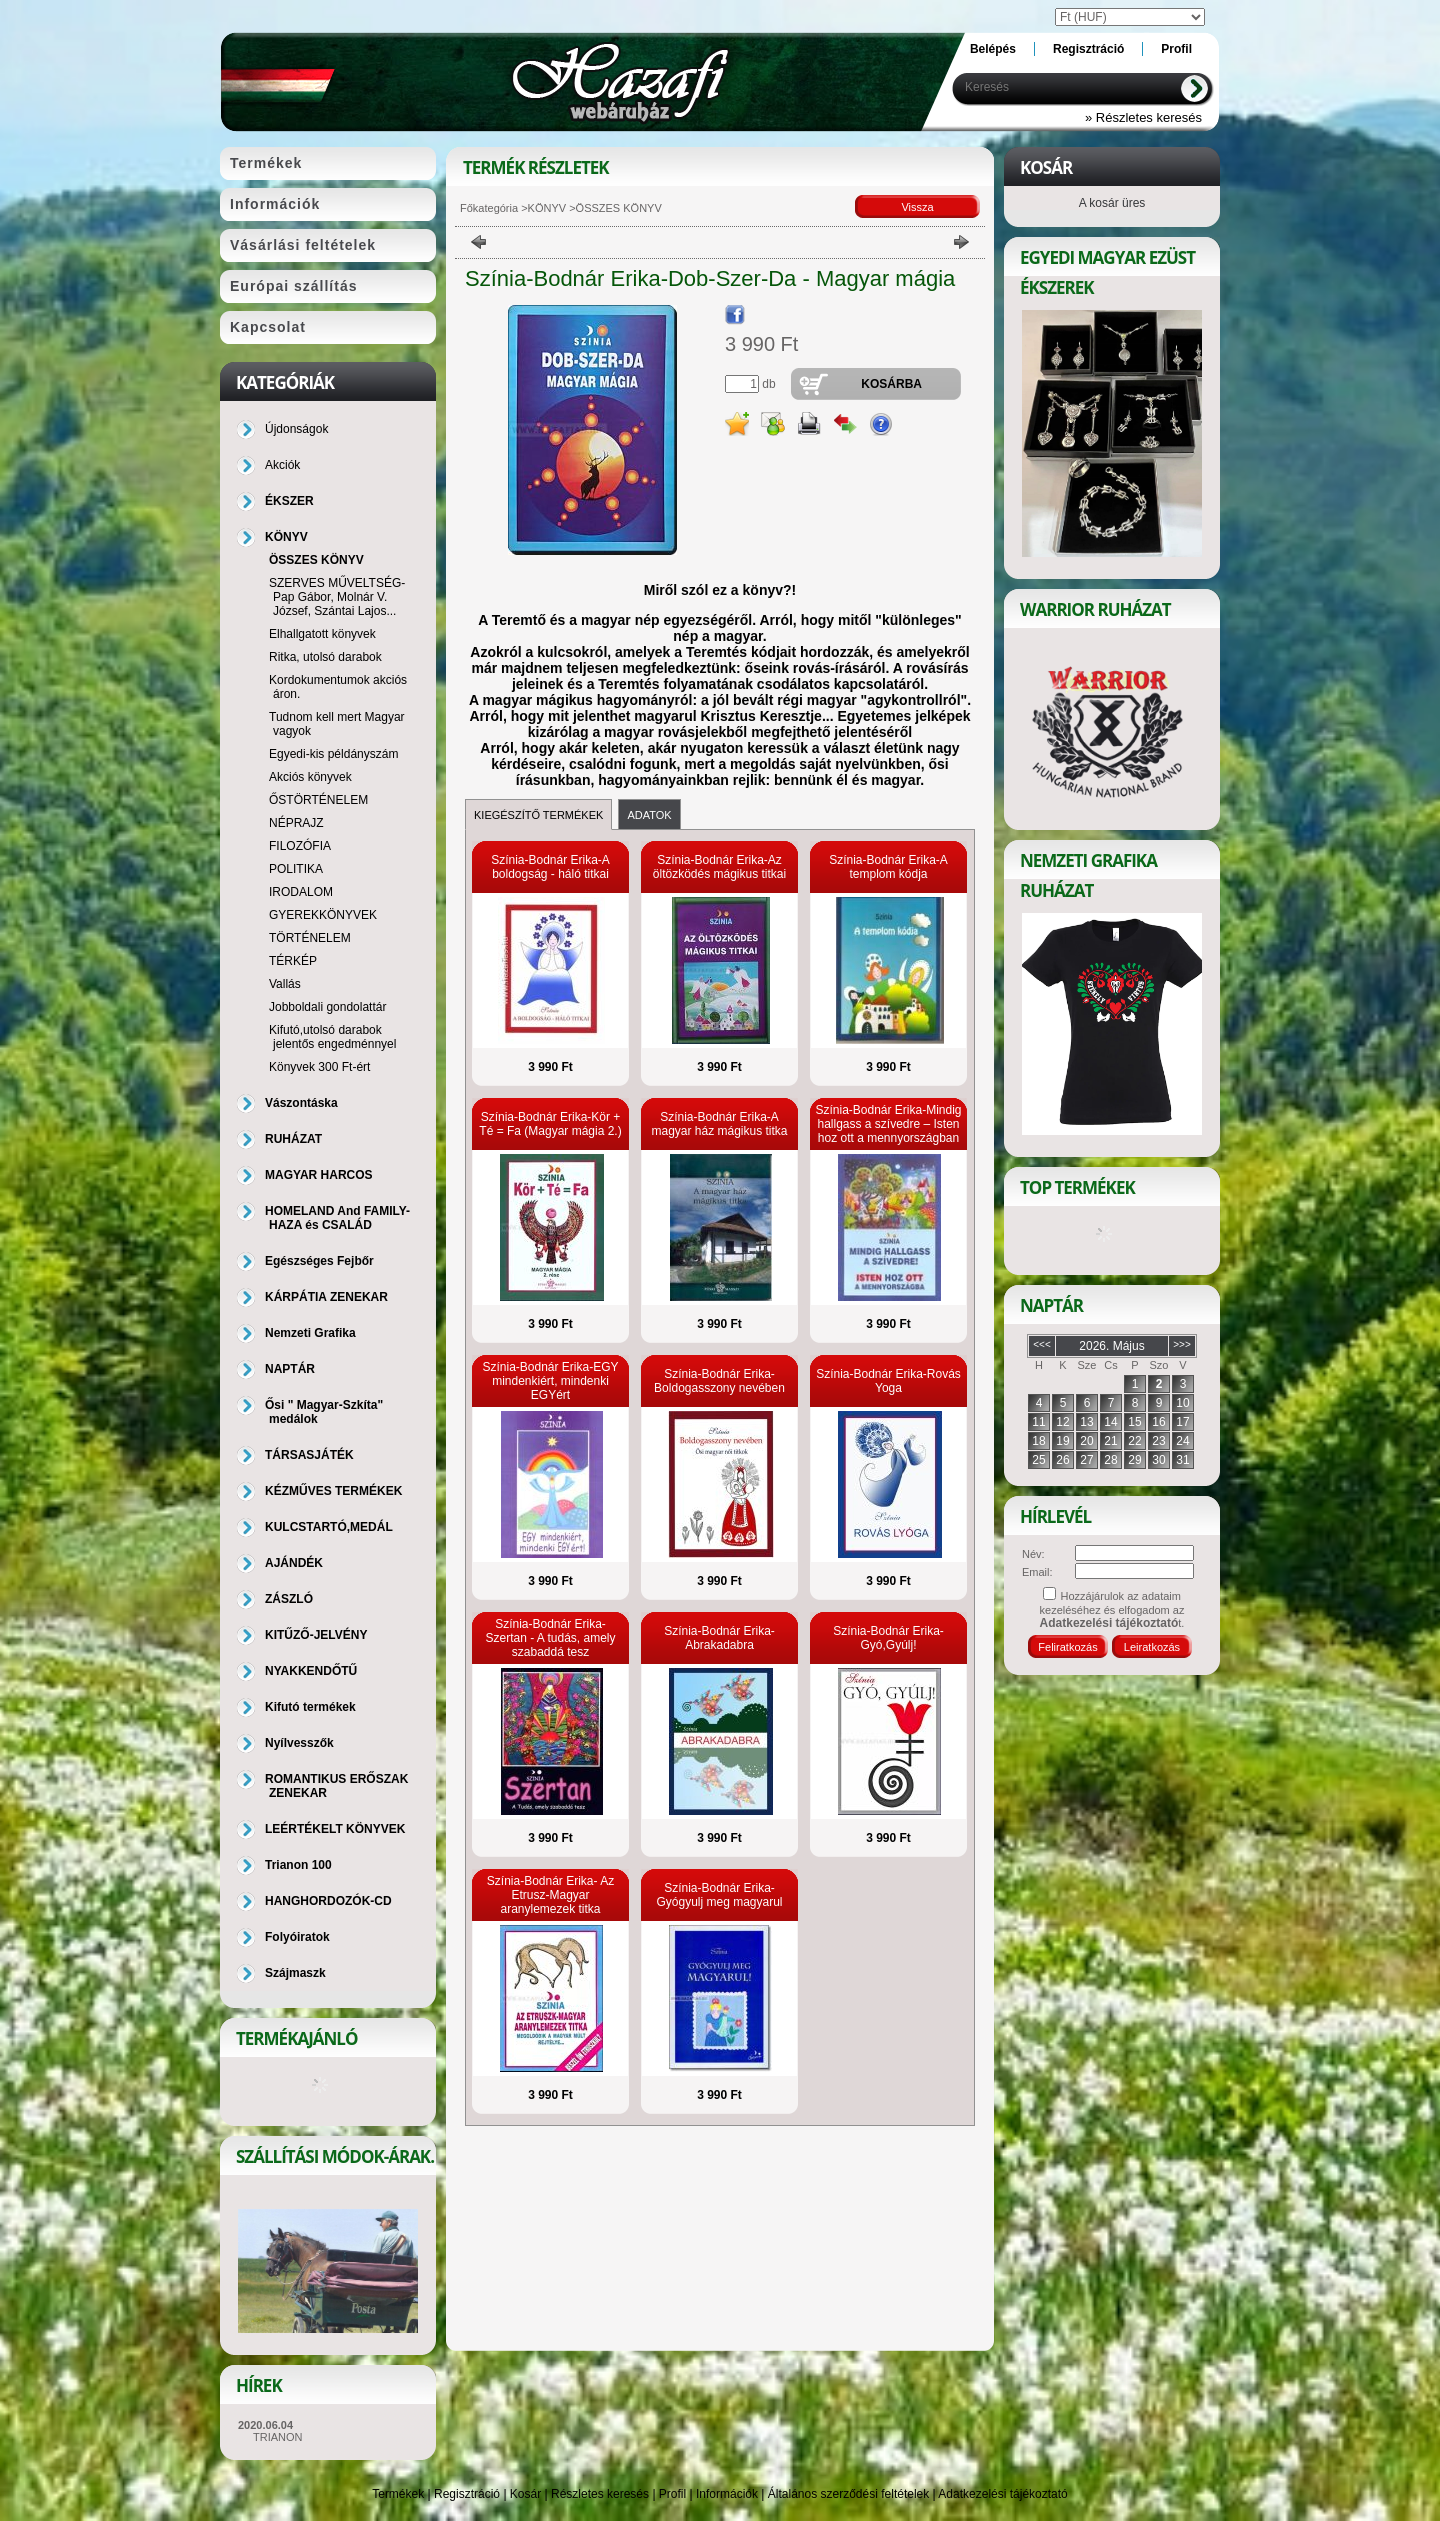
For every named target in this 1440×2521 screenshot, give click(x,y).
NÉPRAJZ (296, 823)
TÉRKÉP (293, 961)
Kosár (525, 2494)
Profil (672, 2494)
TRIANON (278, 2437)
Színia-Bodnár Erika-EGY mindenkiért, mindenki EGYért (550, 1381)
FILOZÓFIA (300, 846)
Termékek (398, 2494)
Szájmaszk (295, 1973)
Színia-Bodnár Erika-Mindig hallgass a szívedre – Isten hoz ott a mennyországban (888, 1124)
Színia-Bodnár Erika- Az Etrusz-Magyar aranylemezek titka (550, 1895)
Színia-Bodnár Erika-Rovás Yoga (888, 1381)
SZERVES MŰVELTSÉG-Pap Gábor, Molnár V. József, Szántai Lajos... (337, 597)
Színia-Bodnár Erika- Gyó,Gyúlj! (888, 1638)
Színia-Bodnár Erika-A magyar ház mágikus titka (719, 1124)
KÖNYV (547, 208)
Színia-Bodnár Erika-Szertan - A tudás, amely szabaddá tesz (550, 1638)
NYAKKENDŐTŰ (311, 1671)
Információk (727, 2494)
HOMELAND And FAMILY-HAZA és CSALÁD (337, 1218)
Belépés (993, 49)
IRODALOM (301, 892)
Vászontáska (301, 1103)
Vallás (285, 984)
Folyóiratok (297, 1937)
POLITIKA (296, 869)
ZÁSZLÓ (289, 1599)
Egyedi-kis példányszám (333, 754)
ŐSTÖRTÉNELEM (318, 800)
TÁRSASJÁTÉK (309, 1455)
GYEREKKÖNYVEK (323, 915)
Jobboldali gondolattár (327, 1007)
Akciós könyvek (310, 777)
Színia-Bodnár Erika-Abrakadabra (719, 1638)
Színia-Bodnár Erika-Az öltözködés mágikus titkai (719, 867)
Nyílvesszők (299, 1743)
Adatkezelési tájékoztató (1002, 2494)
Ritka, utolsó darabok (325, 657)
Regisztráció (467, 2494)
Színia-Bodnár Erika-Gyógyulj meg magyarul (719, 1895)
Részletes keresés (600, 2494)
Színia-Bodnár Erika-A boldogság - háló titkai (550, 867)
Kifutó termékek (310, 1707)
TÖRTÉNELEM (310, 938)
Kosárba (891, 384)
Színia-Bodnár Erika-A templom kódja (888, 867)
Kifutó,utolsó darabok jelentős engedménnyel (332, 1037)
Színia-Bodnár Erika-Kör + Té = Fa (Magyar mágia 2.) (550, 1124)
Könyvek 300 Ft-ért (319, 1067)
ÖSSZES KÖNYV (316, 560)
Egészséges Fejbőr (319, 1261)
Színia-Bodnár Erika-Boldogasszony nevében (719, 1381)
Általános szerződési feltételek (848, 2494)
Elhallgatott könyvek (322, 634)
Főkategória (489, 208)
